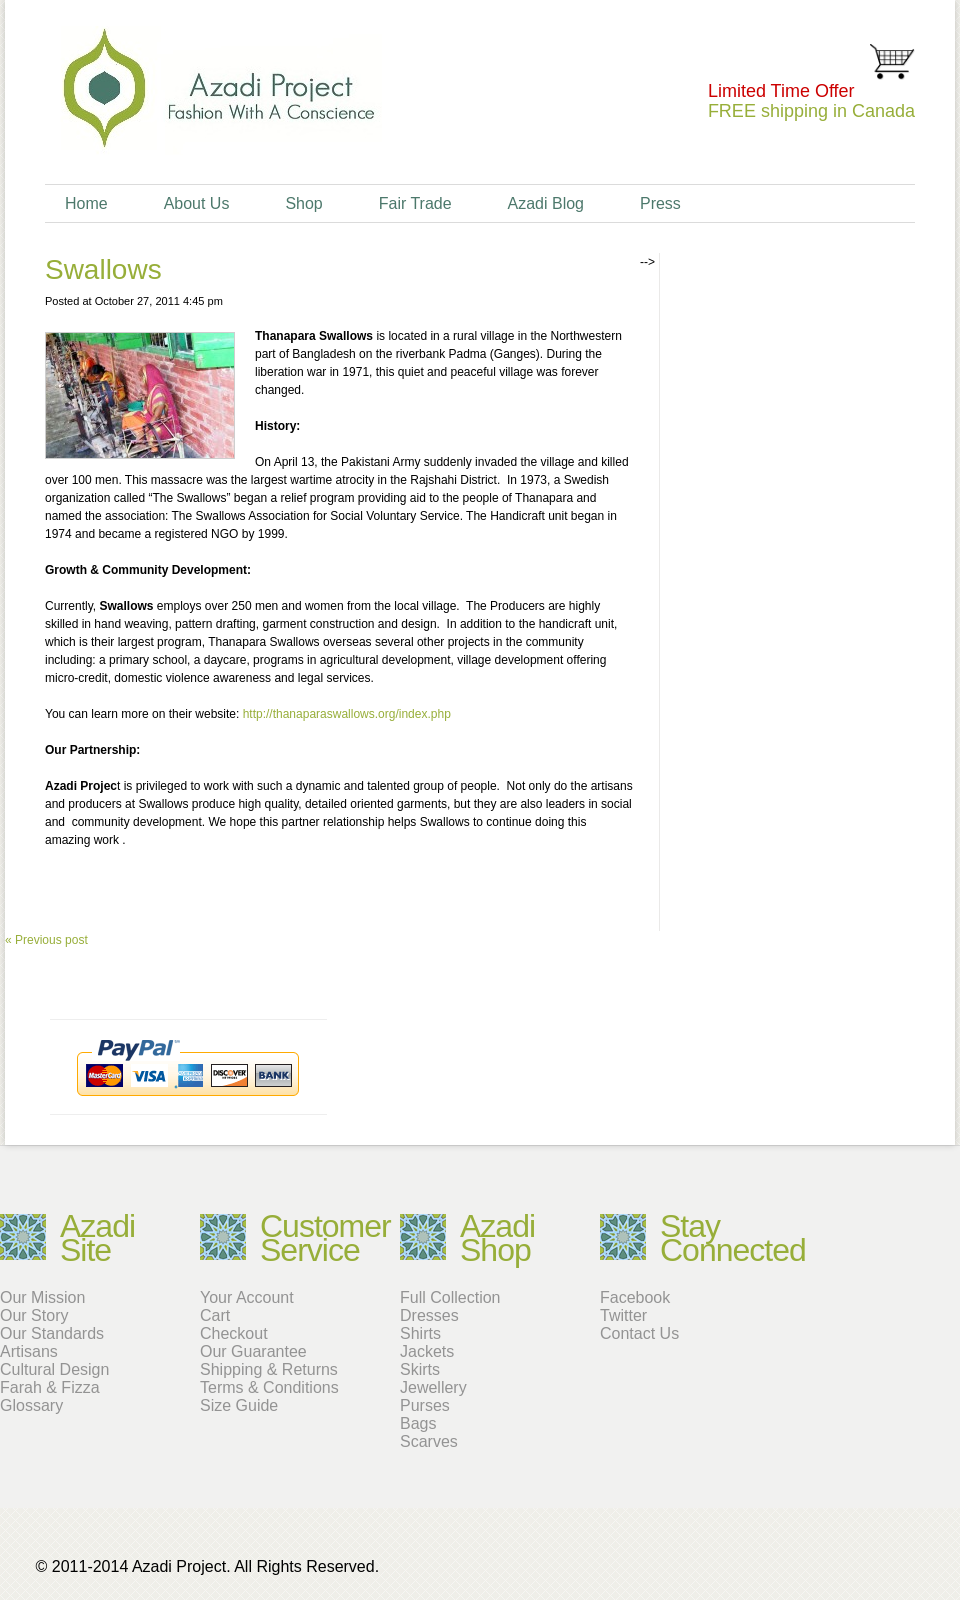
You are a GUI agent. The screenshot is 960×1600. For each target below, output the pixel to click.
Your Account (247, 1297)
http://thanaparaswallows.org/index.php (347, 714)
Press (660, 203)
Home (86, 203)
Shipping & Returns (269, 1369)
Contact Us (639, 1333)
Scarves (429, 1441)
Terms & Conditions (269, 1387)
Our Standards (52, 1333)
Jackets (427, 1351)
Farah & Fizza (50, 1387)
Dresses (429, 1315)
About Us (197, 203)
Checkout (234, 1333)
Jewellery (433, 1387)
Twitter (623, 1315)
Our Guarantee (253, 1351)
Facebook (635, 1297)
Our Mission (42, 1297)
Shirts (420, 1333)
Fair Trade (415, 203)
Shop (303, 203)
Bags (418, 1423)
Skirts (420, 1369)
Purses (425, 1405)
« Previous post (46, 940)
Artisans (29, 1351)
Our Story (34, 1315)
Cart (215, 1315)
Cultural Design (54, 1369)
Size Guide (239, 1405)
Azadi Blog (546, 203)
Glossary (31, 1405)
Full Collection (450, 1297)
